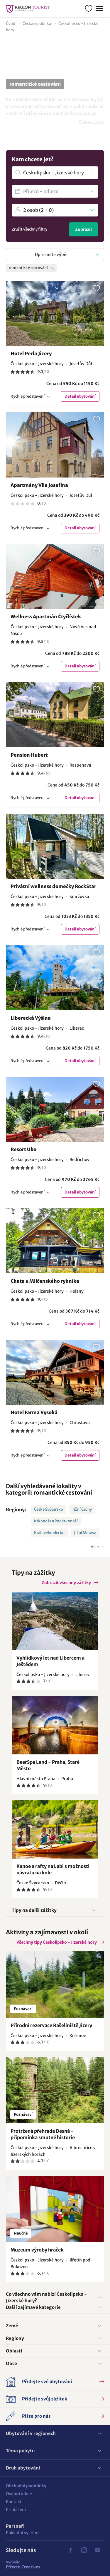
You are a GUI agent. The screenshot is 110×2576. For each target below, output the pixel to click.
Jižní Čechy (82, 1509)
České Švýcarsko (48, 1509)
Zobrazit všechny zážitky (66, 1582)
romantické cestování (62, 1492)
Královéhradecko (49, 1532)
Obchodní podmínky (26, 2486)
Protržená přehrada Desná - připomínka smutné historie (43, 2134)
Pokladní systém (22, 2532)
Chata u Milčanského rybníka (45, 1281)
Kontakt (14, 2501)
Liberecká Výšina (31, 1018)
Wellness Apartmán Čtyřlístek (46, 616)
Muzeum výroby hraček (37, 2250)
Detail (80, 396)
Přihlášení (16, 2509)
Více (95, 1546)
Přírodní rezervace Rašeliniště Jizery (51, 2025)
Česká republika (37, 23)
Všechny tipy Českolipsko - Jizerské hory (56, 1942)
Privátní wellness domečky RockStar (53, 886)
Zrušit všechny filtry (29, 229)
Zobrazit (83, 229)
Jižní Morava (85, 1532)
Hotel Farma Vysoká (34, 1412)
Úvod (10, 23)
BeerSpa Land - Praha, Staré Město (47, 1765)
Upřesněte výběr (51, 254)
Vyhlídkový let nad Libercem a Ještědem (50, 1661)
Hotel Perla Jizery (31, 353)
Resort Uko (23, 1149)
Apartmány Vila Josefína (39, 485)
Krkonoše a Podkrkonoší (56, 1521)
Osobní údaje (19, 2493)
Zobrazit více (91, 121)
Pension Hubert (29, 755)
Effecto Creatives (23, 2564)
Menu (98, 8)
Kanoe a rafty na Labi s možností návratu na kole (52, 1869)
